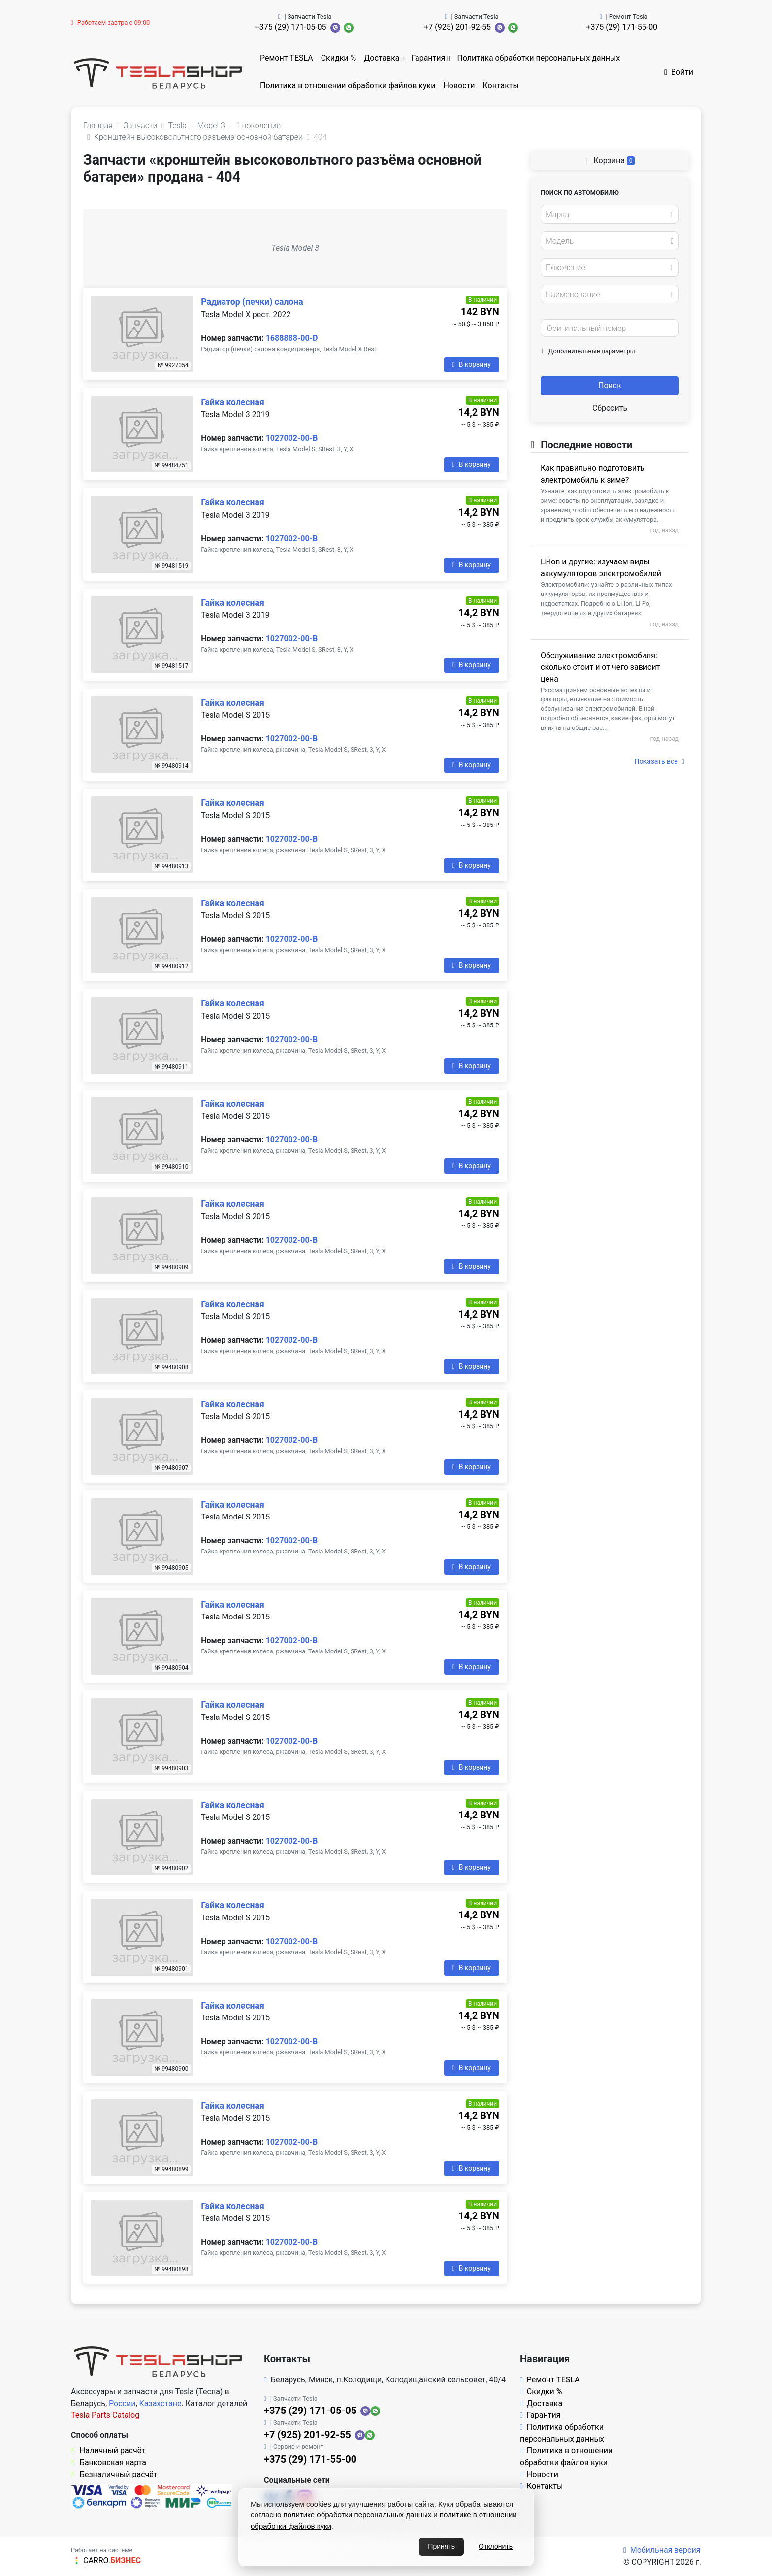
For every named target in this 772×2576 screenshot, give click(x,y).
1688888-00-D (292, 338)
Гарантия (429, 58)
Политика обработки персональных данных (538, 58)
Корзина (610, 160)
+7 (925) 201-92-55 (457, 27)
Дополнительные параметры (588, 351)
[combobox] (609, 214)
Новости (459, 85)
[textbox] (607, 215)
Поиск (609, 385)
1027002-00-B (292, 438)
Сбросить (609, 408)
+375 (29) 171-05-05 (290, 27)
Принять (441, 2546)
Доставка (381, 58)
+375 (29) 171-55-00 (621, 27)
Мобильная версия (662, 2550)
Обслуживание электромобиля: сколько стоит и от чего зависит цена (600, 667)
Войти (678, 72)
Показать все (659, 761)
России (122, 2403)
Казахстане (160, 2403)
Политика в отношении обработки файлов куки (347, 85)
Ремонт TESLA (286, 58)
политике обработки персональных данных (358, 2514)
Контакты (501, 85)
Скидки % (338, 58)
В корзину (471, 364)
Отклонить (496, 2546)
